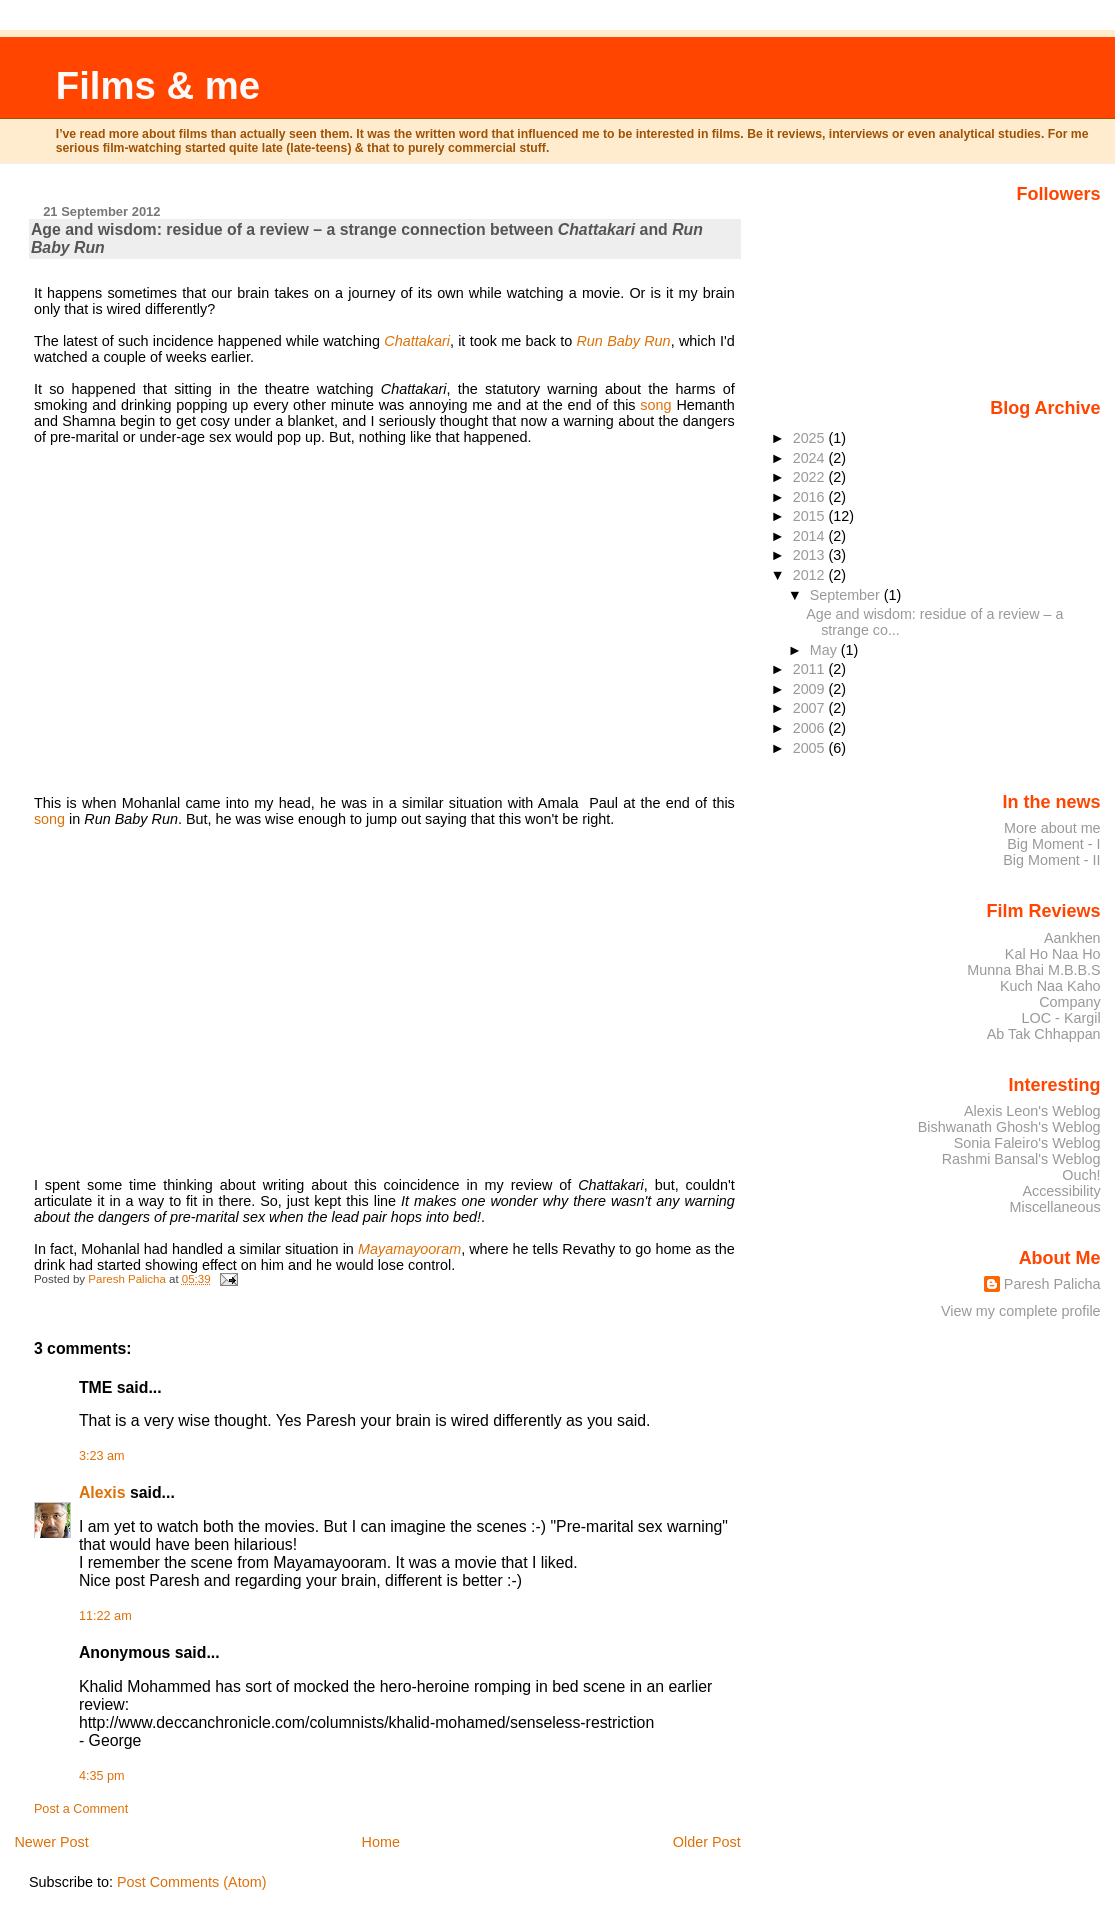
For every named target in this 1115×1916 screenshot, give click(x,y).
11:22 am (105, 1616)
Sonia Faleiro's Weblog (1027, 1143)
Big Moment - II (1051, 860)
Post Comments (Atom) (192, 1882)
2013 (811, 555)
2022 (811, 477)
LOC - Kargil (1061, 1018)
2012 (811, 575)
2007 (811, 708)
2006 (811, 728)
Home (381, 1842)
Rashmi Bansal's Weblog (1021, 1159)
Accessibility (1061, 1191)
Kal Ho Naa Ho (1053, 954)
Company (1069, 1002)
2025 (811, 438)
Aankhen (1072, 938)
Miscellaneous (1055, 1207)
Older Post (707, 1842)
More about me (1052, 828)
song (655, 405)
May (825, 650)
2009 (811, 689)
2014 (811, 536)
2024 (811, 458)
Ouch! (1081, 1175)
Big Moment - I (1053, 844)
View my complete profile (1021, 1311)
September (847, 595)
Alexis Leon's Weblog (1032, 1111)
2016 (811, 497)
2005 (811, 748)
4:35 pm (102, 1776)
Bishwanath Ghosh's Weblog (1009, 1127)
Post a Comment (81, 1809)
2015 (811, 516)
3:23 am (102, 1456)
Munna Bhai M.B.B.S (1033, 970)
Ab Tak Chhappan (1044, 1034)
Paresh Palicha (1052, 1284)
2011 (811, 669)
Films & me (158, 85)
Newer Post (51, 1842)
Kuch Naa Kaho (1050, 986)
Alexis (102, 1492)
